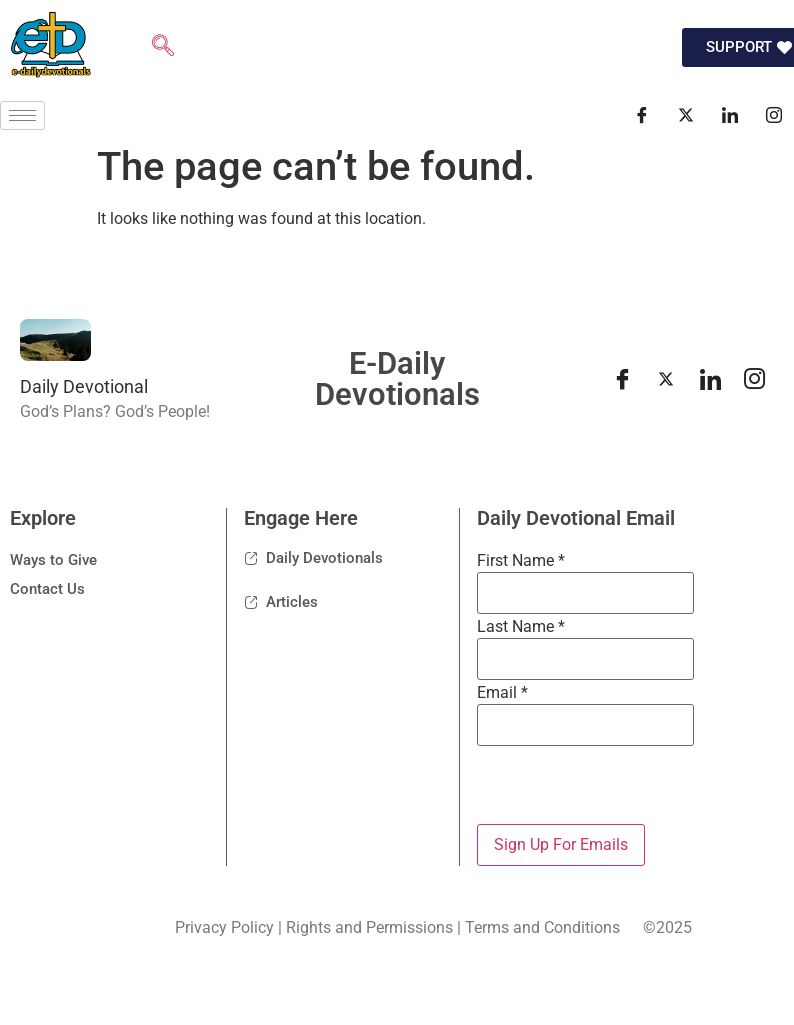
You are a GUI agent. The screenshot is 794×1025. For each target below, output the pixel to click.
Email (502, 693)
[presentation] (629, 785)
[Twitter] (686, 115)
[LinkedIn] (730, 115)
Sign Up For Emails (561, 844)
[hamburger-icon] (22, 115)
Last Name (521, 627)
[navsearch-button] (163, 48)
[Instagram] (774, 115)
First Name (521, 561)
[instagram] (754, 379)
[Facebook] (642, 115)
